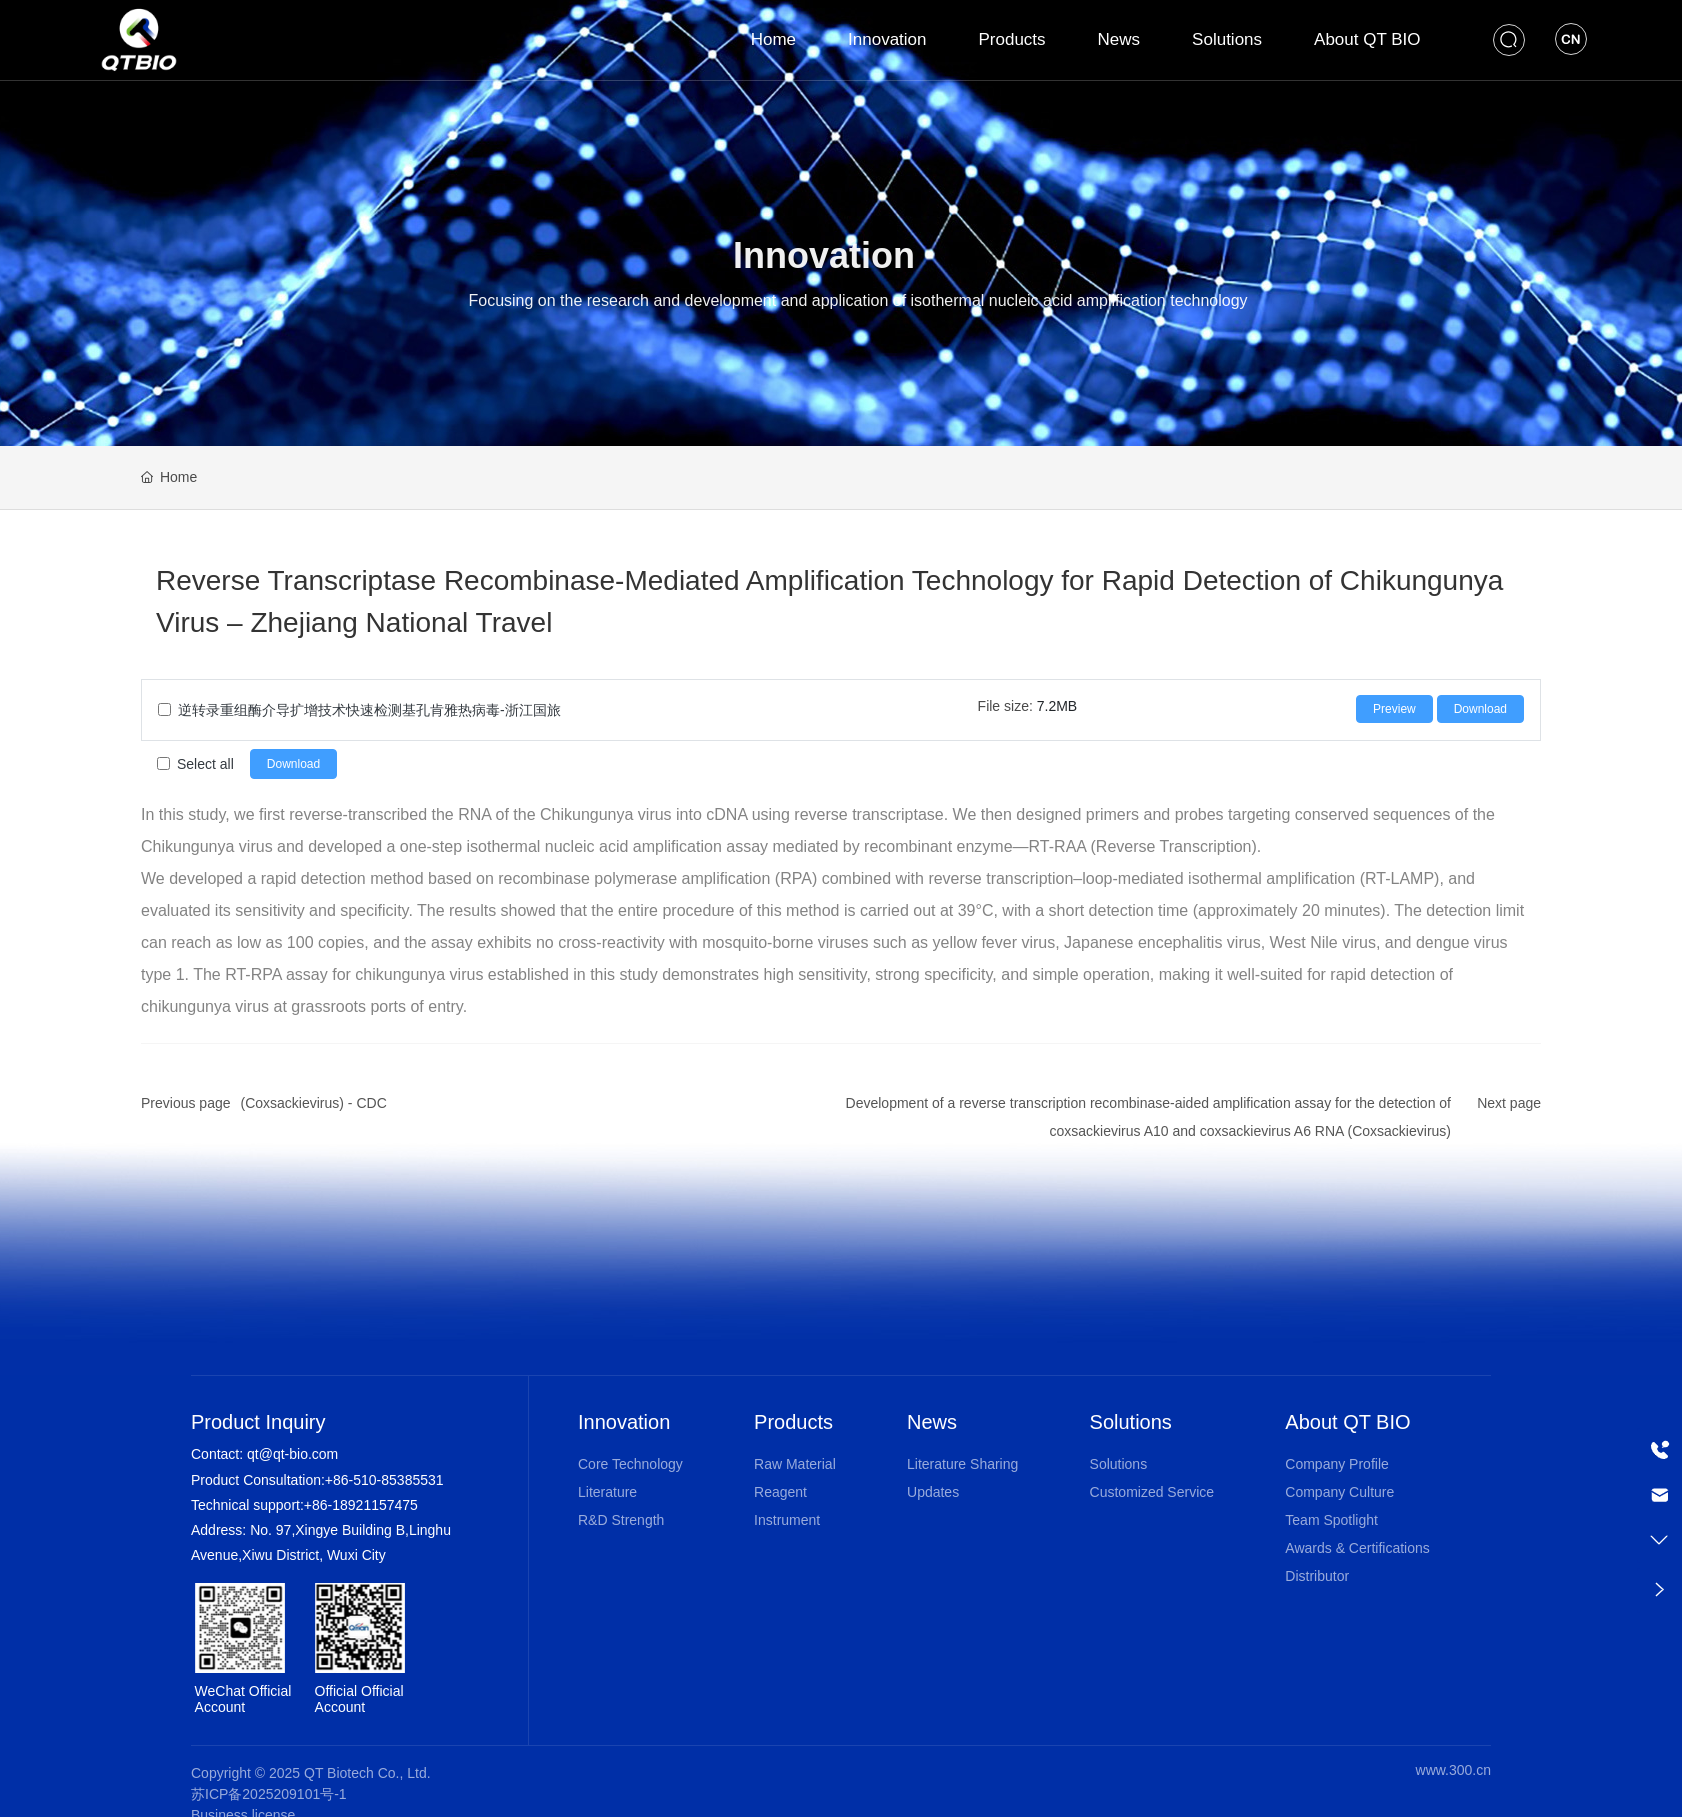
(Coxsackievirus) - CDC (314, 1103)
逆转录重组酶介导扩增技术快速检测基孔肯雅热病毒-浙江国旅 (369, 710)
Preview (1394, 709)
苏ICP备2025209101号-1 (269, 1794)
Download (1480, 709)
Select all (205, 764)
